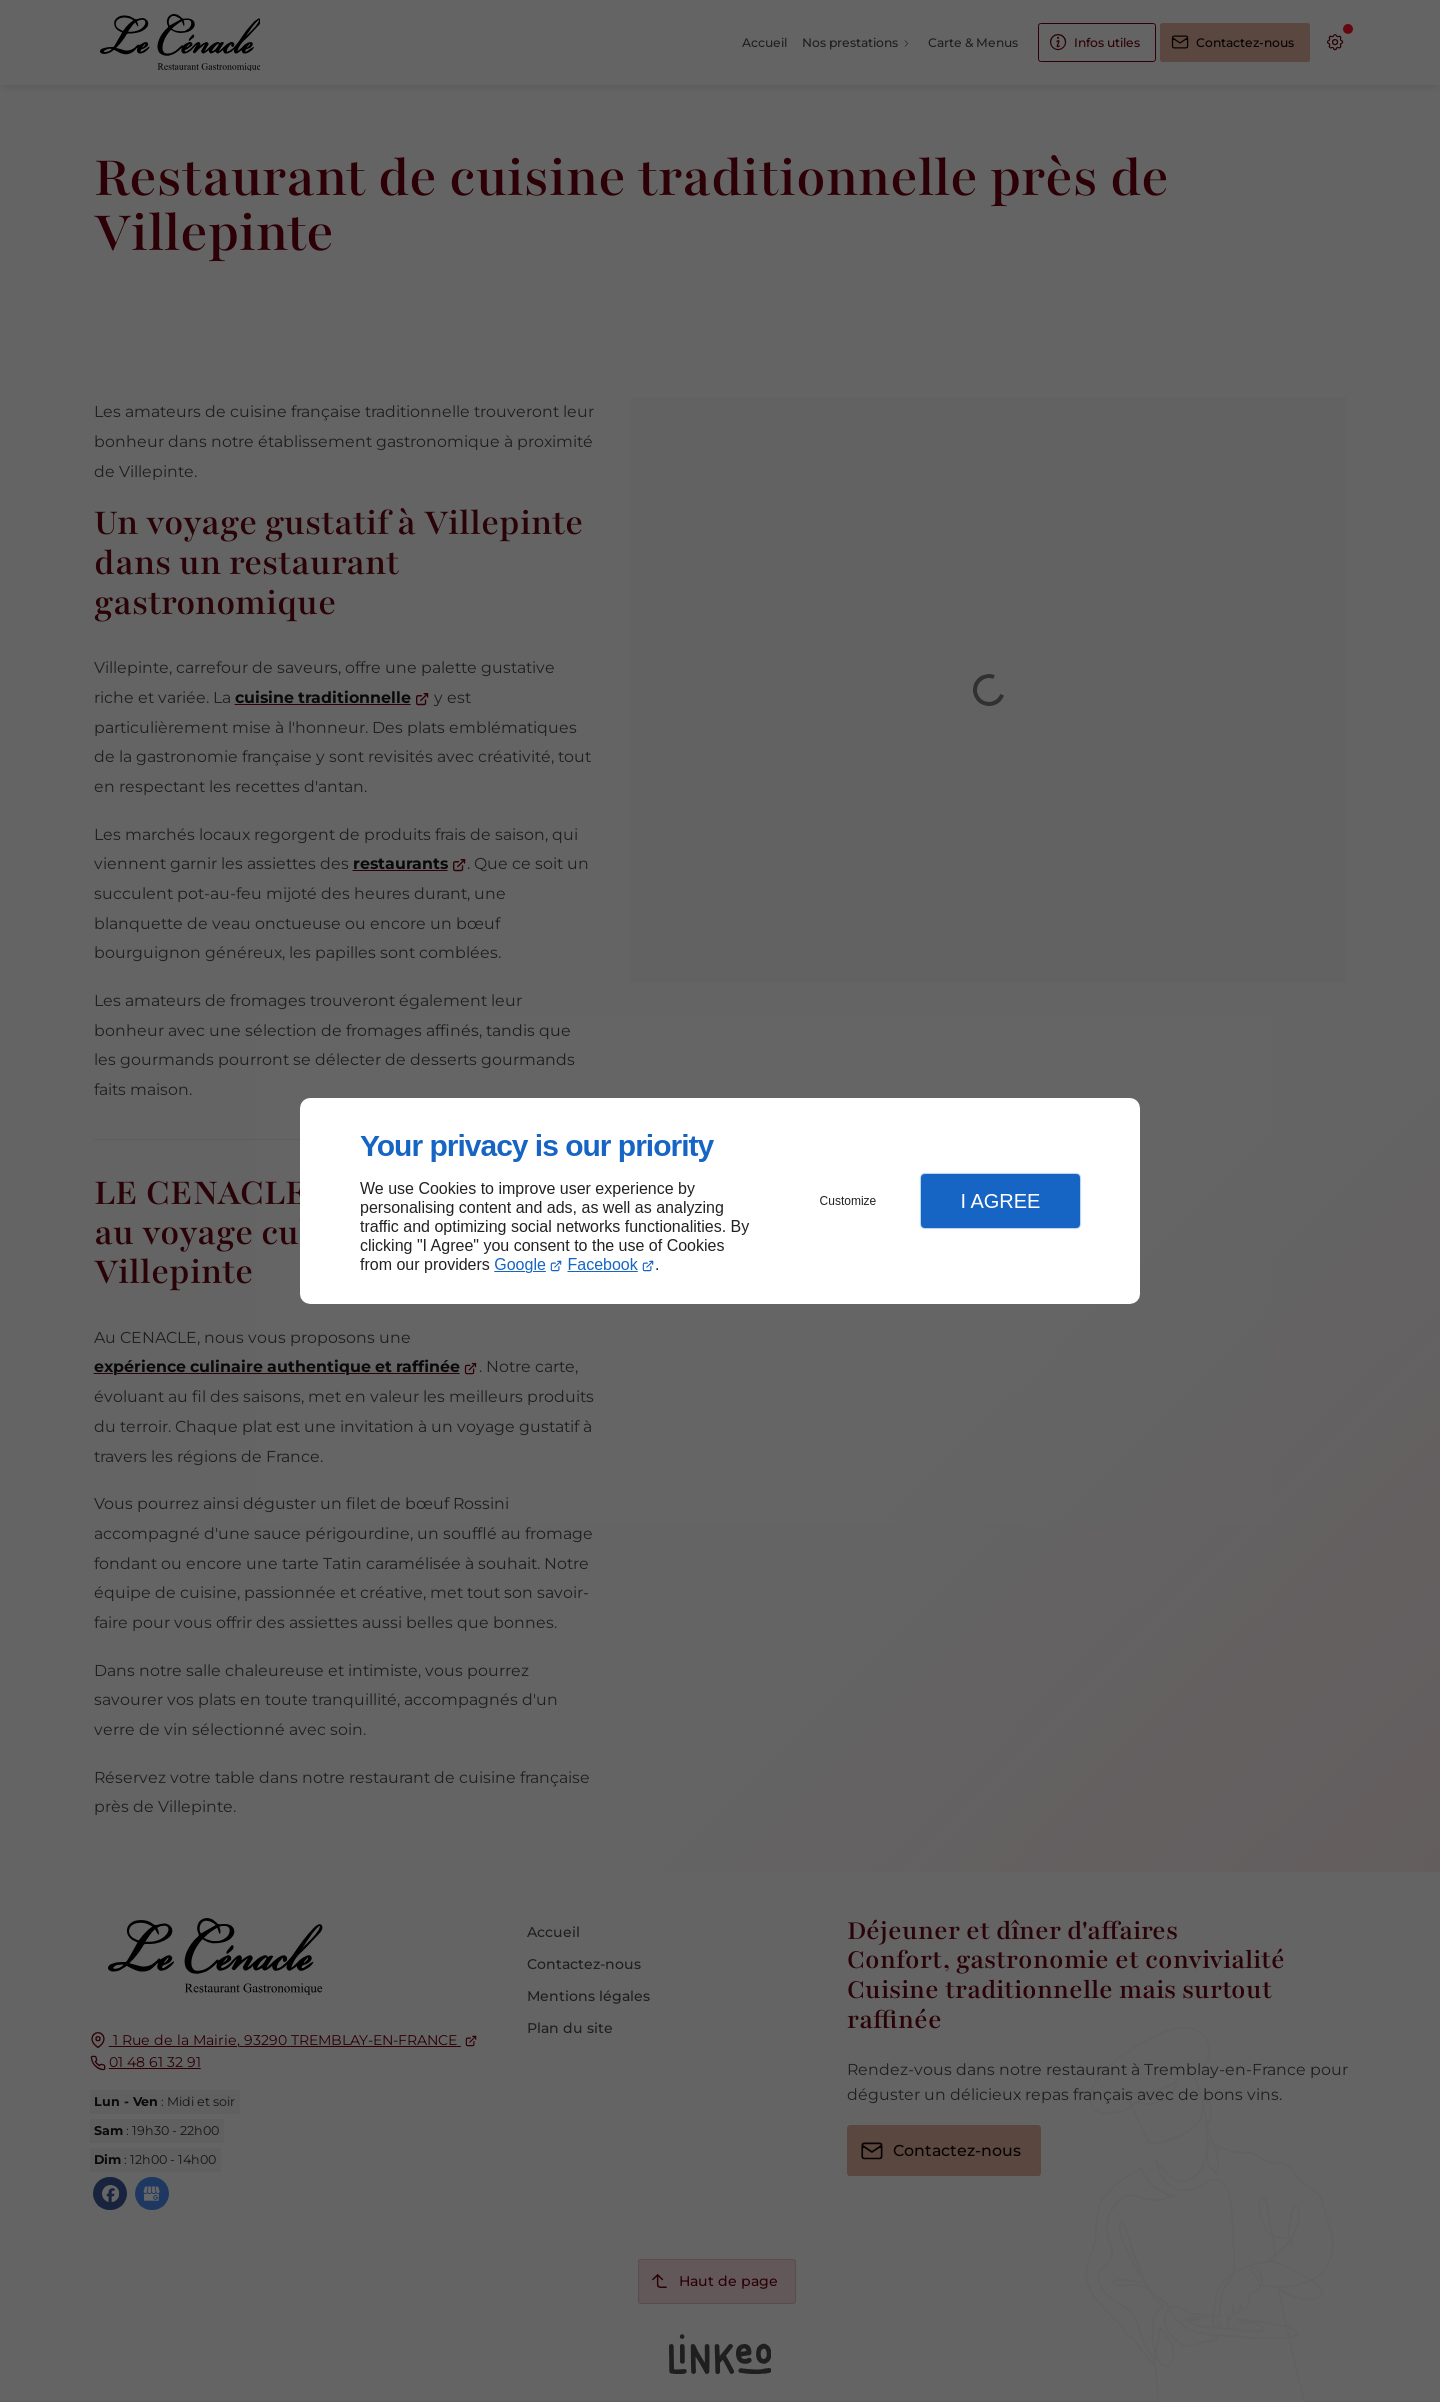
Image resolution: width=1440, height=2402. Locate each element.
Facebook (603, 1264)
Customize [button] (848, 1201)
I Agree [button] (1000, 1201)
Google (520, 1264)
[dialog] (720, 1201)
